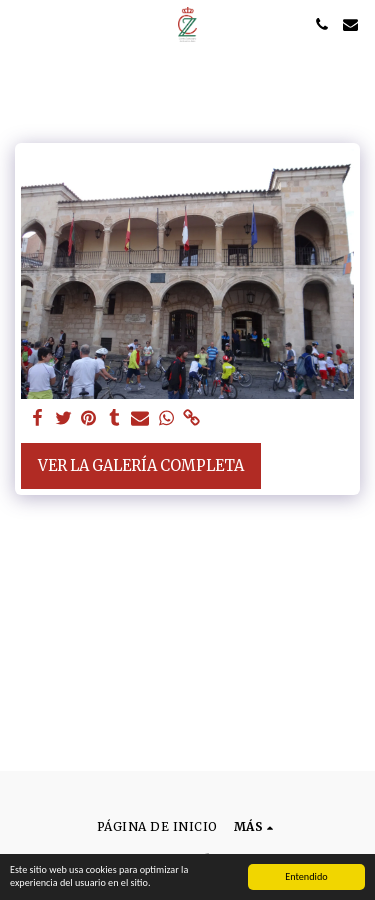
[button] (22, 23)
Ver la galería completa (141, 466)
